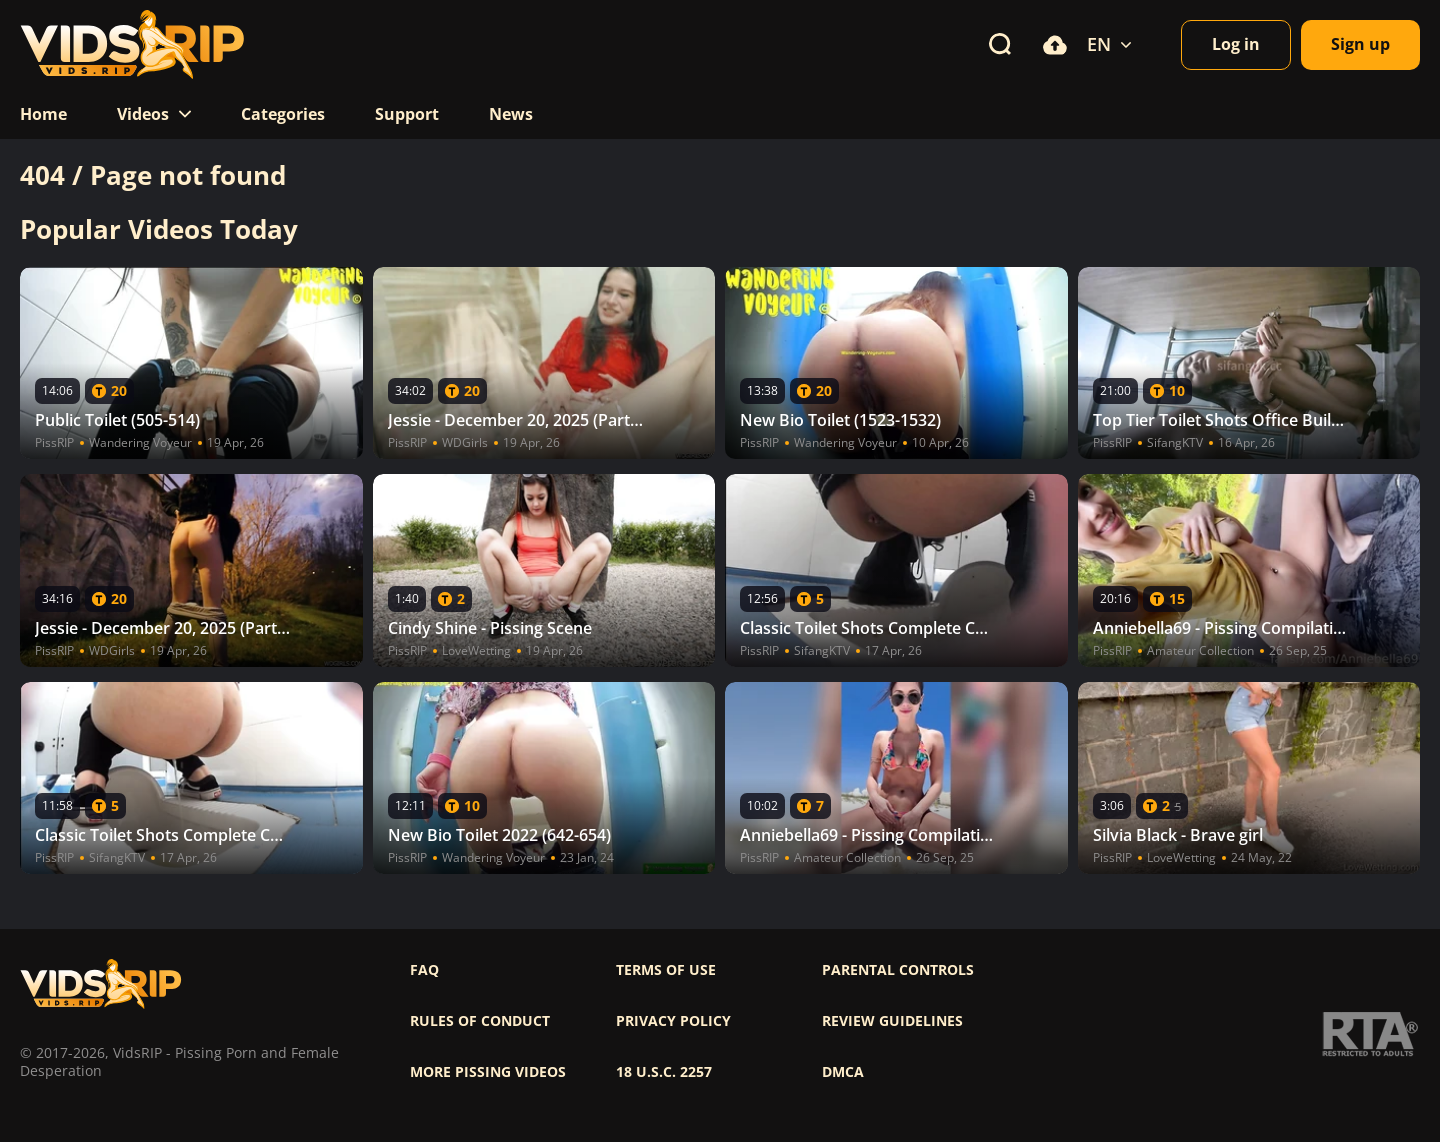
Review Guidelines (892, 1021)
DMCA (843, 1072)
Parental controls (898, 970)
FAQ (424, 970)
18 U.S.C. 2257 (664, 1072)
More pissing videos (488, 1072)
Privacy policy (673, 1021)
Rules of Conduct (480, 1021)
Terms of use (666, 970)
